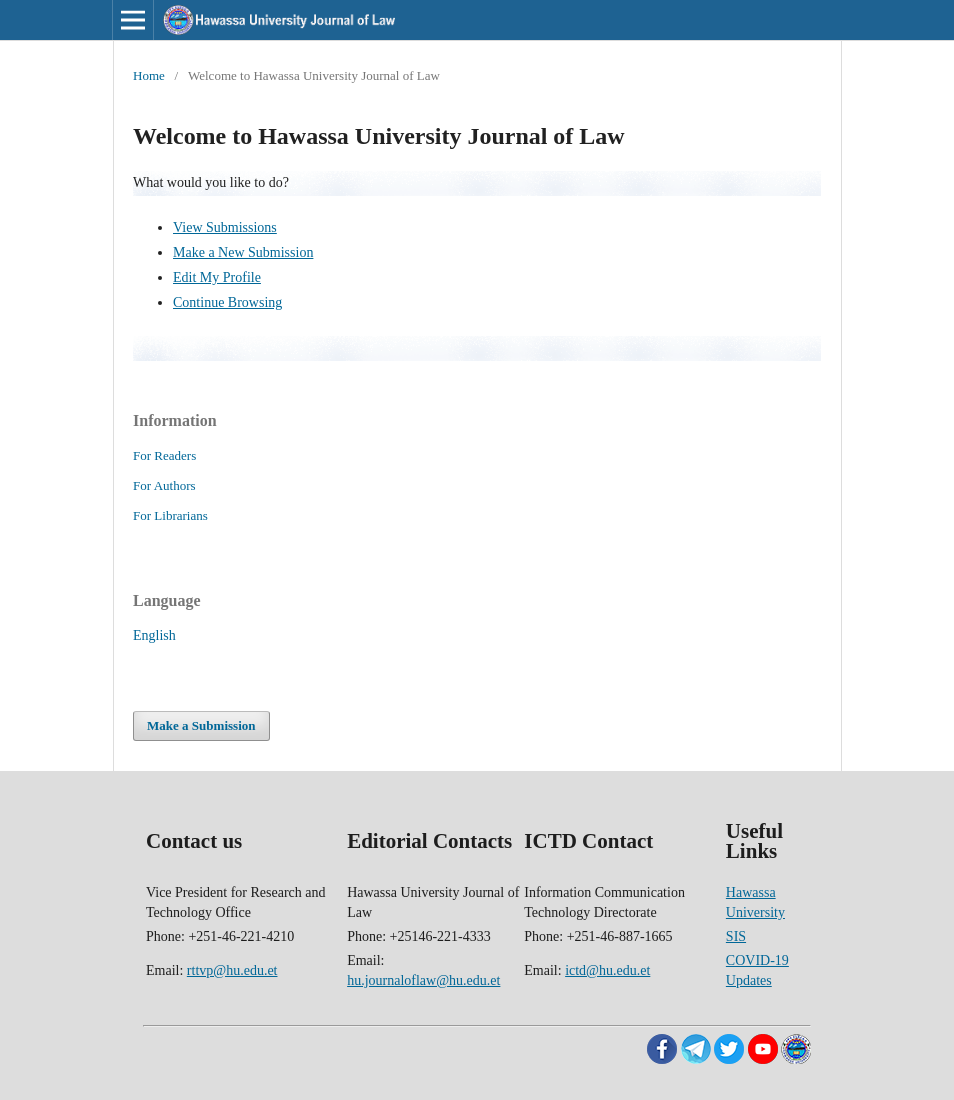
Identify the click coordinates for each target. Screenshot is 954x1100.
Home (149, 75)
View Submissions (225, 227)
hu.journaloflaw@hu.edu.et (423, 980)
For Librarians (170, 515)
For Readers (164, 455)
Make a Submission (201, 725)
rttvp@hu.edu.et (232, 970)
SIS (736, 936)
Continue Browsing (227, 302)
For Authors (164, 485)
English (154, 635)
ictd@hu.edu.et (607, 970)
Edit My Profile (217, 277)
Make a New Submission (243, 252)
